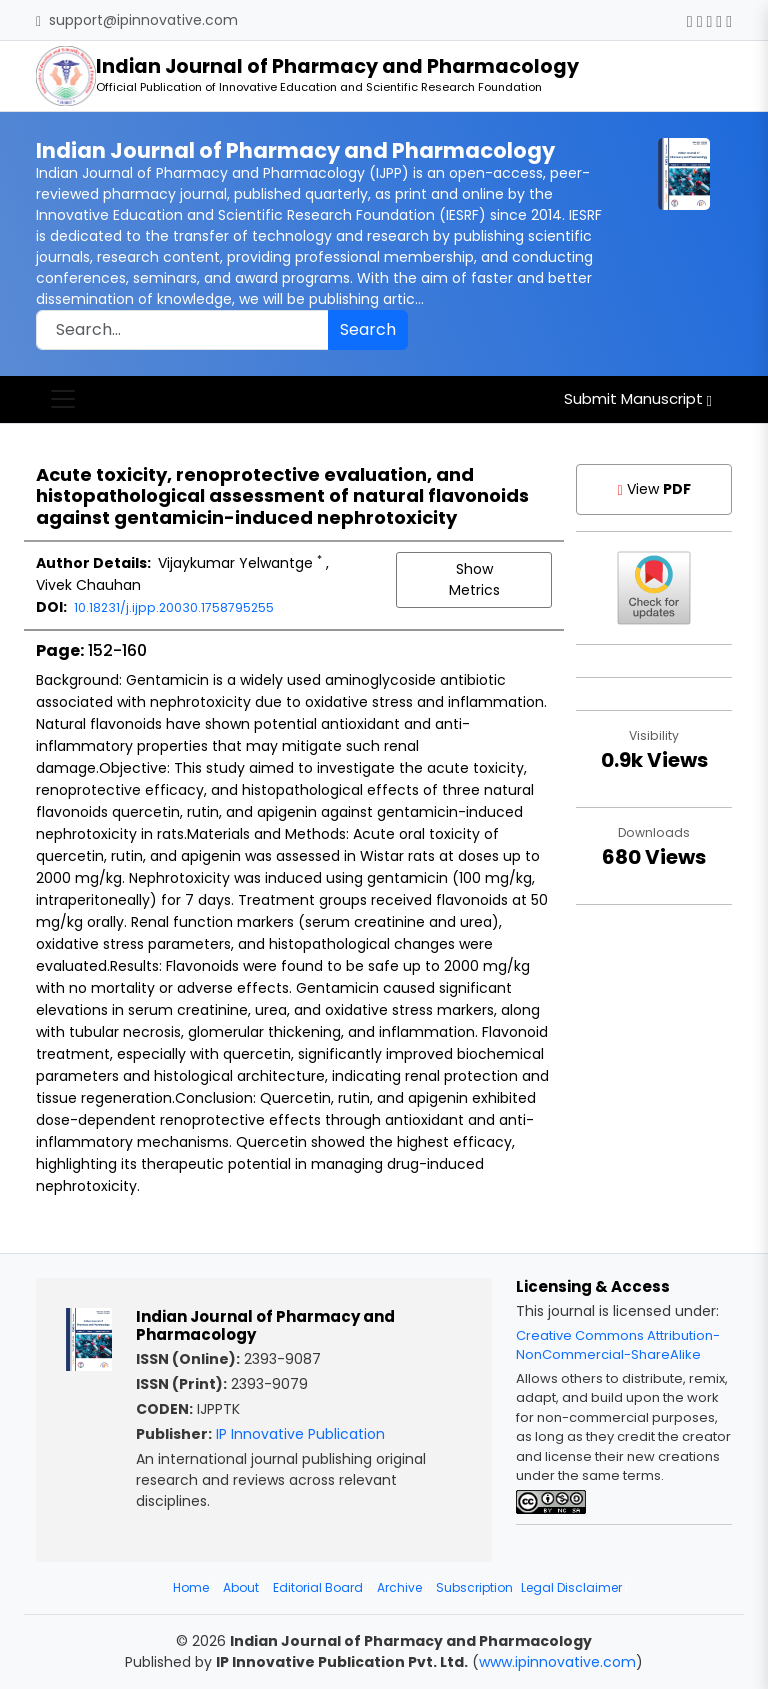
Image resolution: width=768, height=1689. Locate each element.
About (241, 1587)
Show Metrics (474, 579)
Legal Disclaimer (571, 1587)
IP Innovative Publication (300, 1434)
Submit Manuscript (638, 398)
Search (368, 329)
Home (191, 1587)
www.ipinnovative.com (557, 1662)
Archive (399, 1587)
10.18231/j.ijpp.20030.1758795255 (174, 607)
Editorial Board (318, 1587)
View (653, 489)
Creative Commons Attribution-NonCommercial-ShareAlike (618, 1345)
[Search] (182, 330)
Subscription (474, 1587)
